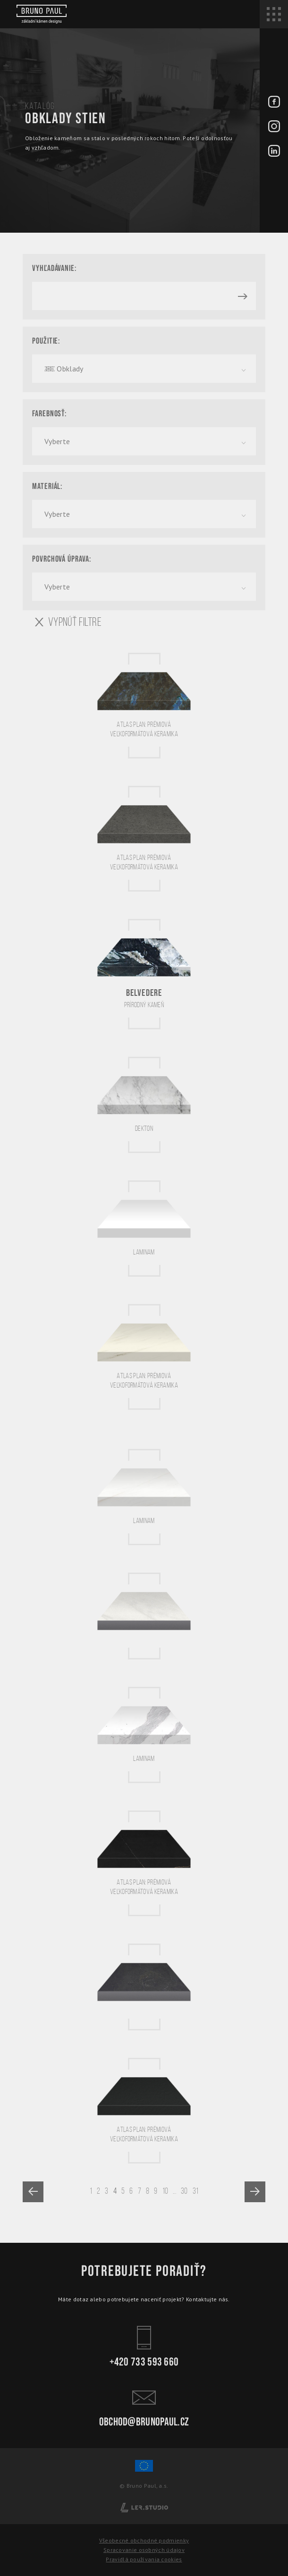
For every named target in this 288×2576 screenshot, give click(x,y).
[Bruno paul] (41, 14)
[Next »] (255, 2191)
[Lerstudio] (144, 2506)
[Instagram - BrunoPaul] (274, 127)
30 (184, 2191)
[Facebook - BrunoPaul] (274, 102)
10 (165, 2191)
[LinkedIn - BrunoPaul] (274, 151)
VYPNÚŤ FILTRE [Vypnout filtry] (68, 622)
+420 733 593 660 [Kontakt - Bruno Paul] (144, 2346)
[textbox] (144, 368)
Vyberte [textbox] (57, 441)
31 (196, 2191)
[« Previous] (33, 2191)
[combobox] (144, 368)
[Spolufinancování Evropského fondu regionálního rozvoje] (143, 2470)
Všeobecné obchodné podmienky (144, 2540)
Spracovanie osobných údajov (144, 2549)
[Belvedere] (144, 974)
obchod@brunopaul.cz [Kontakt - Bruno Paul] (144, 2406)
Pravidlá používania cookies (144, 2559)
